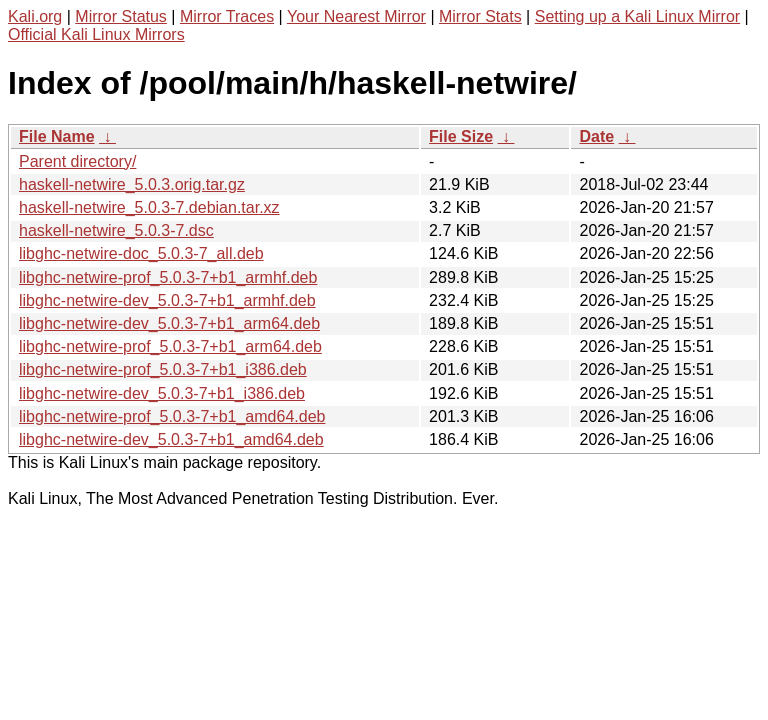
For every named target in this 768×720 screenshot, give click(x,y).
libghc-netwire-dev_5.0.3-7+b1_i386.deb (162, 393)
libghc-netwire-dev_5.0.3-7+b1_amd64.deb (171, 439)
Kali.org (35, 16)
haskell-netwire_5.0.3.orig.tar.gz (132, 184)
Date (596, 136)
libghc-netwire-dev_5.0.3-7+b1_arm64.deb (169, 323)
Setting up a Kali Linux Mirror (637, 16)
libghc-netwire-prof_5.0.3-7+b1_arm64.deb (170, 346)
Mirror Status (121, 16)
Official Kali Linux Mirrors (96, 34)
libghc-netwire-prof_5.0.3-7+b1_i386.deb (163, 369)
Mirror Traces (227, 16)
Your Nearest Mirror (356, 16)
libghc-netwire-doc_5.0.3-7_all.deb (141, 253)
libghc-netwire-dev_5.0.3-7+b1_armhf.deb (167, 300)
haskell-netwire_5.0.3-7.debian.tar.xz (149, 207)
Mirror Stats (480, 16)
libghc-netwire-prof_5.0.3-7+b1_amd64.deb (172, 416)
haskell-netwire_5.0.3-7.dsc (116, 230)
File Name (57, 136)
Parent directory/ (77, 161)
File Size (461, 136)
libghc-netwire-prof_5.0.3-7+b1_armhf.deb (168, 277)
